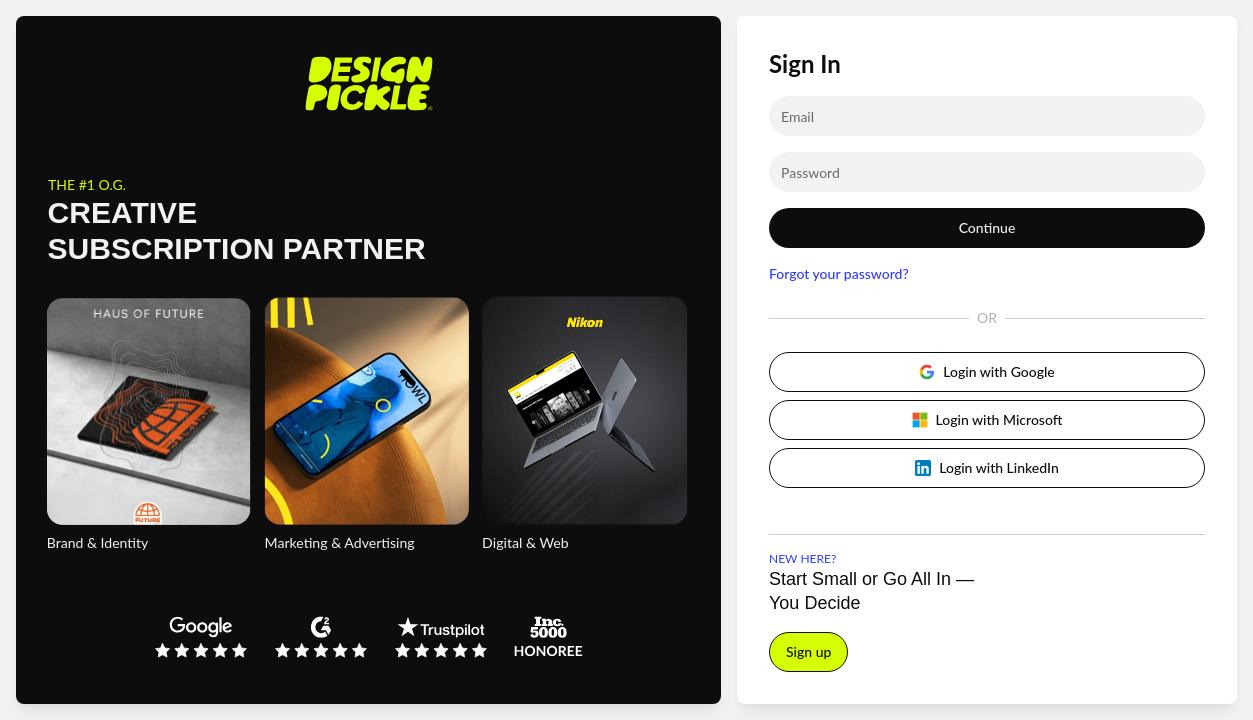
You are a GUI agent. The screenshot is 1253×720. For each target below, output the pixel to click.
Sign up (808, 651)
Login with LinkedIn (987, 467)
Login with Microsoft (987, 419)
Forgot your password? (839, 273)
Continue (987, 227)
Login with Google (986, 371)
